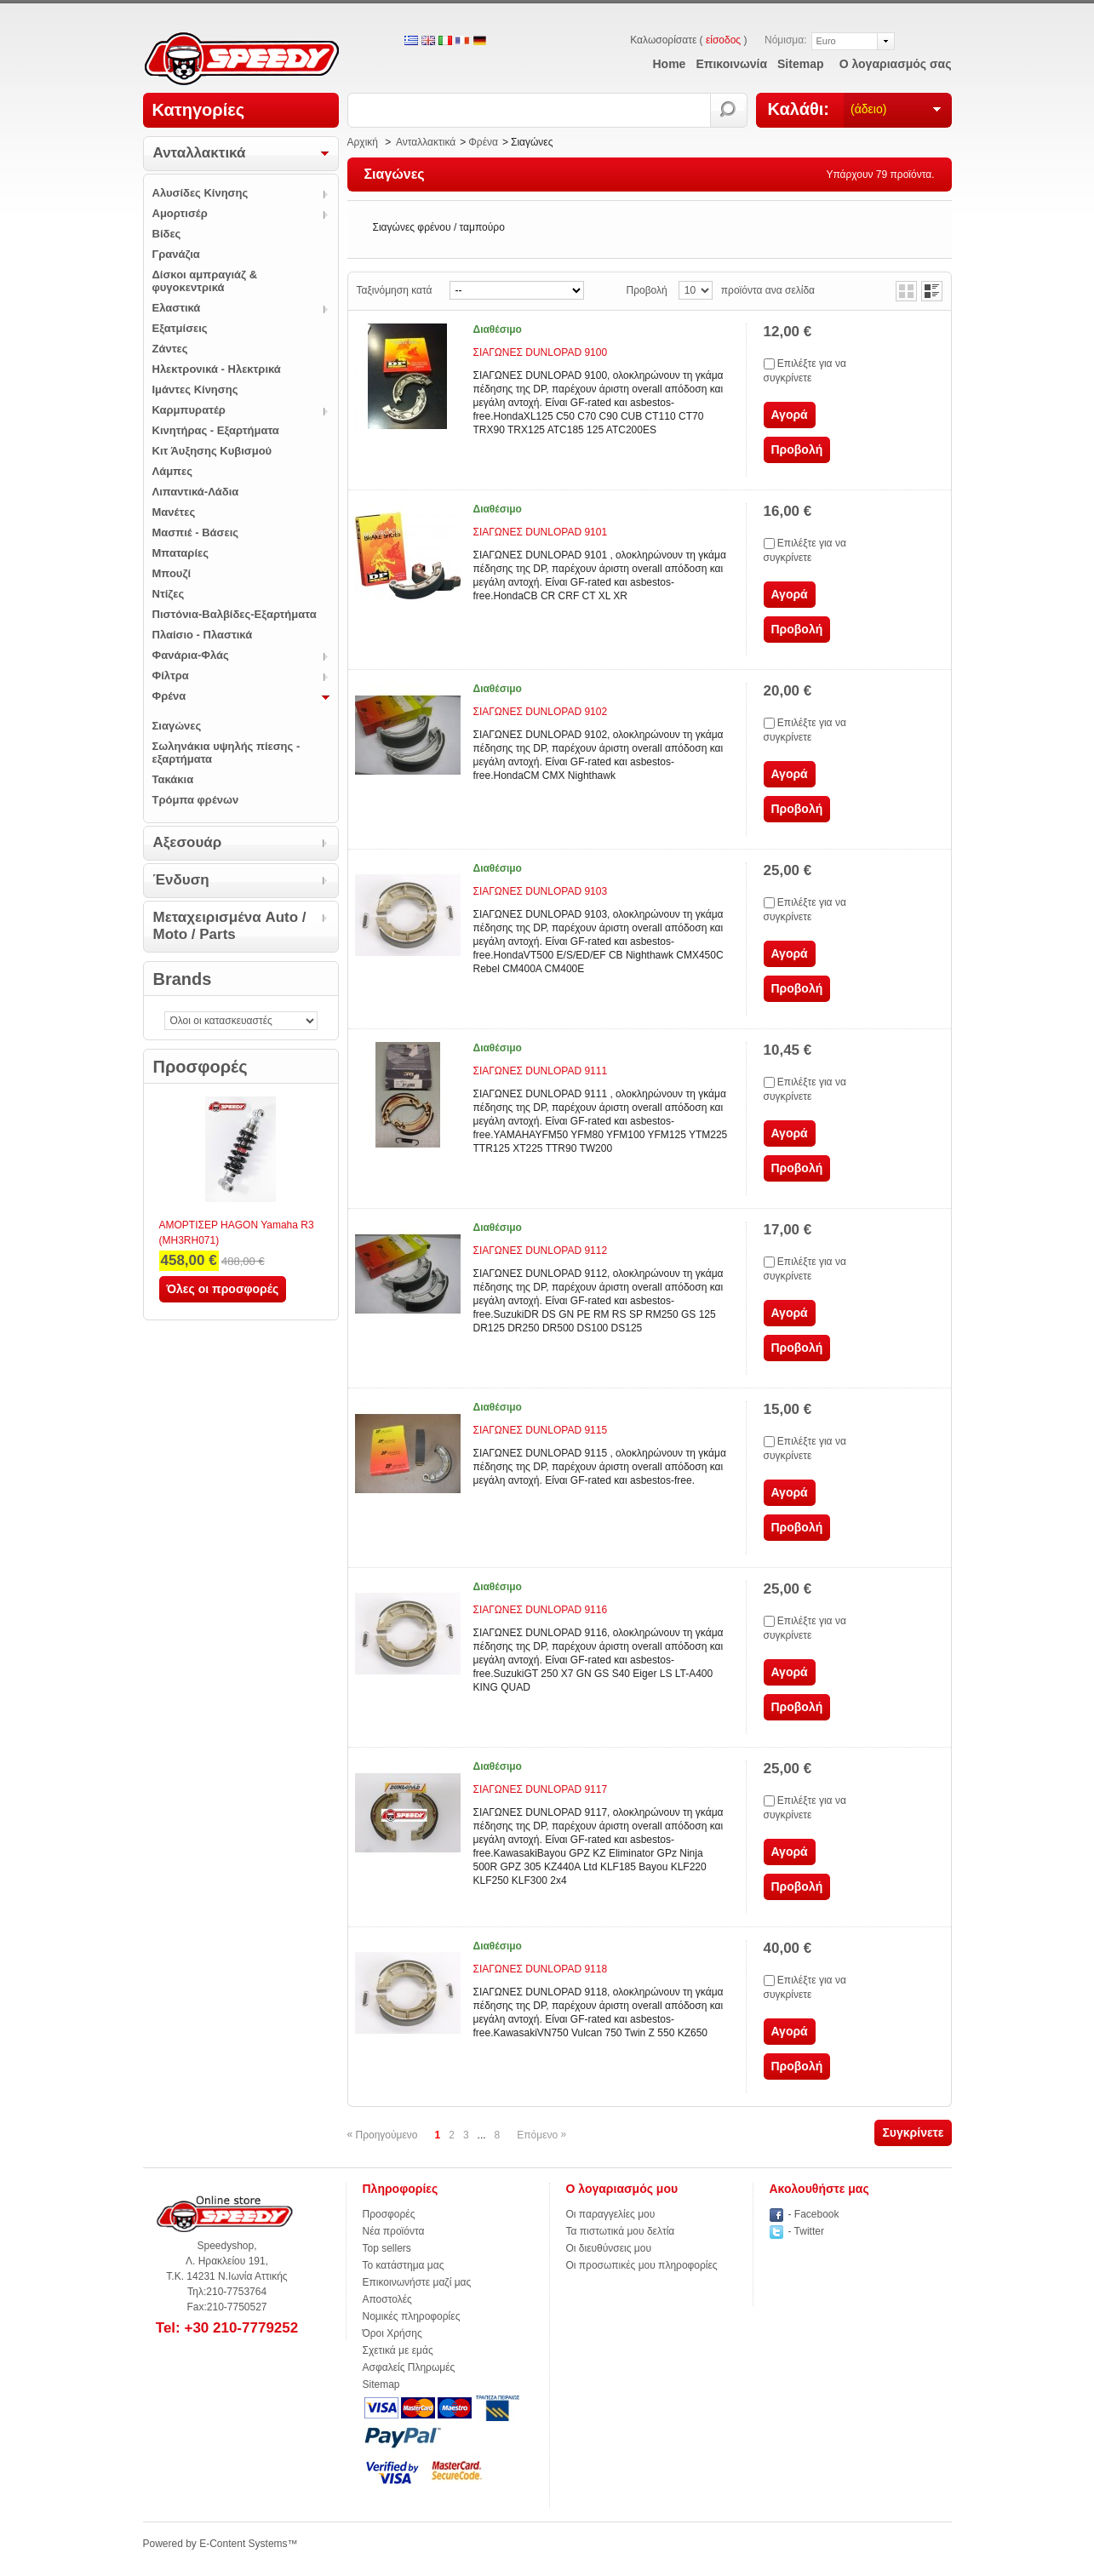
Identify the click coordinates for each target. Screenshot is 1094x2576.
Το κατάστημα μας (403, 2265)
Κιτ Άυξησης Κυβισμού (212, 450)
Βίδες (166, 233)
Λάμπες (172, 471)
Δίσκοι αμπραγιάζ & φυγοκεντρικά (205, 281)
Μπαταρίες (180, 553)
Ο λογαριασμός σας (895, 64)
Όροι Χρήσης (392, 2333)
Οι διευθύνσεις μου (609, 2248)
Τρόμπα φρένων (195, 799)
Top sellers (387, 2248)
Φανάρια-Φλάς (190, 655)
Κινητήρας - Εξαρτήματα (215, 430)
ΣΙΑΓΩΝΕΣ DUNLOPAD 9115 (540, 1430)
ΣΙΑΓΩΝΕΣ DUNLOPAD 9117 (540, 1789)
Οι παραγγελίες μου (611, 2214)
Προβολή (647, 290)
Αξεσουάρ (187, 842)
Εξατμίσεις (180, 328)
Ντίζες (168, 593)
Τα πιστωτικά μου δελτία (620, 2231)
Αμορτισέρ (180, 213)
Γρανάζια (176, 254)
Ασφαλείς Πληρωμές (409, 2367)
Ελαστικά (176, 307)
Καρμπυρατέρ (189, 410)
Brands (182, 979)
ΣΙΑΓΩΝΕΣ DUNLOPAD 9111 (540, 1071)
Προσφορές (200, 1066)
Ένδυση (181, 880)
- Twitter (806, 2231)
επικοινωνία (731, 64)
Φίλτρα (170, 675)
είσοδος (723, 40)
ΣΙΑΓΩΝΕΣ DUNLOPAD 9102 (540, 712)
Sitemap (381, 2384)
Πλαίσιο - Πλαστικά (202, 634)
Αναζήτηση (729, 110)
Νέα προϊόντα (394, 2231)
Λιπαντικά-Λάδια (195, 491)
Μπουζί (172, 573)
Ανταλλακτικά (199, 153)
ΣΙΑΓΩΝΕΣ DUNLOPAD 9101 (540, 532)
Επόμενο (541, 2135)
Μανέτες (174, 512)
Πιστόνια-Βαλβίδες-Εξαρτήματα (234, 614)
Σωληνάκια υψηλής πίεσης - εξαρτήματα (226, 752)
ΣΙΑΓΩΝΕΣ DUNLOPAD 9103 (540, 891)
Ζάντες (170, 348)
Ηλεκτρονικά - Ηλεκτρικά (216, 369)
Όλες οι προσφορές (223, 1289)
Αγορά (789, 414)
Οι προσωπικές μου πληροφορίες (642, 2265)
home (669, 64)
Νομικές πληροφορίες (412, 2316)
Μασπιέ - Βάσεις (195, 532)
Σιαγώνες (177, 725)
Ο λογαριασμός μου (622, 2188)
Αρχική (362, 142)
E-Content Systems (243, 2544)
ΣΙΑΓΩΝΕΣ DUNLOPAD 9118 (540, 1969)
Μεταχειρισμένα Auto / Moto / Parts (229, 925)
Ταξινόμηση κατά (394, 290)
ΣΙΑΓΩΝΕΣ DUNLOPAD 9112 (540, 1251)
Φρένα (169, 696)
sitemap (800, 64)
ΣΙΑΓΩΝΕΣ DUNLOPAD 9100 (540, 352)
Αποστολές (387, 2299)
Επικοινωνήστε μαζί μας (417, 2282)
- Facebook (813, 2214)
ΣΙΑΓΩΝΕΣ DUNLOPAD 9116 (540, 1610)
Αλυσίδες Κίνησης (200, 192)
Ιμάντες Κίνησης (195, 389)
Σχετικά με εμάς (398, 2350)
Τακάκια (173, 779)
